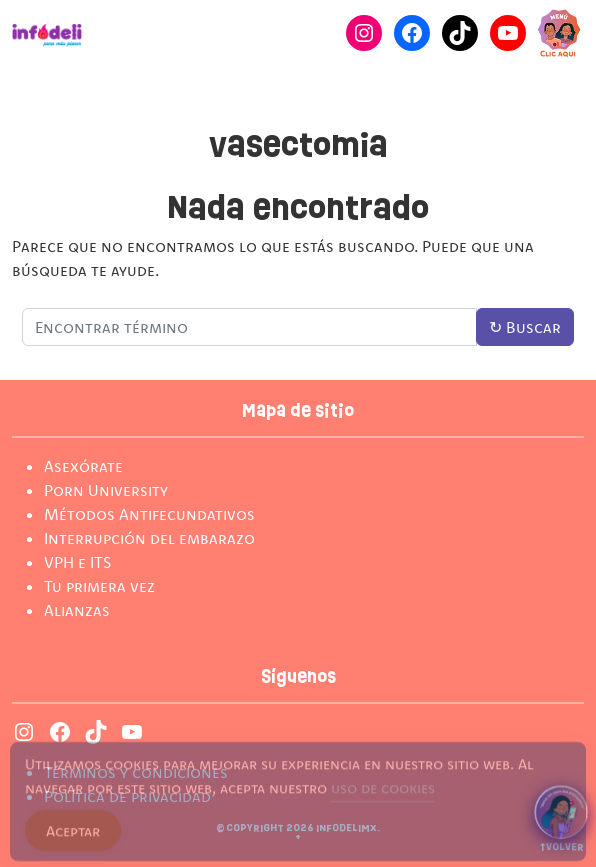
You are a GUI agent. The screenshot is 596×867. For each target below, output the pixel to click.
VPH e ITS (77, 562)
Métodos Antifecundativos (149, 514)
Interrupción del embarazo (149, 538)
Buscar (525, 327)
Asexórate (83, 466)
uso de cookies (383, 794)
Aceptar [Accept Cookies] (73, 837)
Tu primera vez (99, 586)
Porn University (106, 490)
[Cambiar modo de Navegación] (559, 33)
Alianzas (77, 610)
